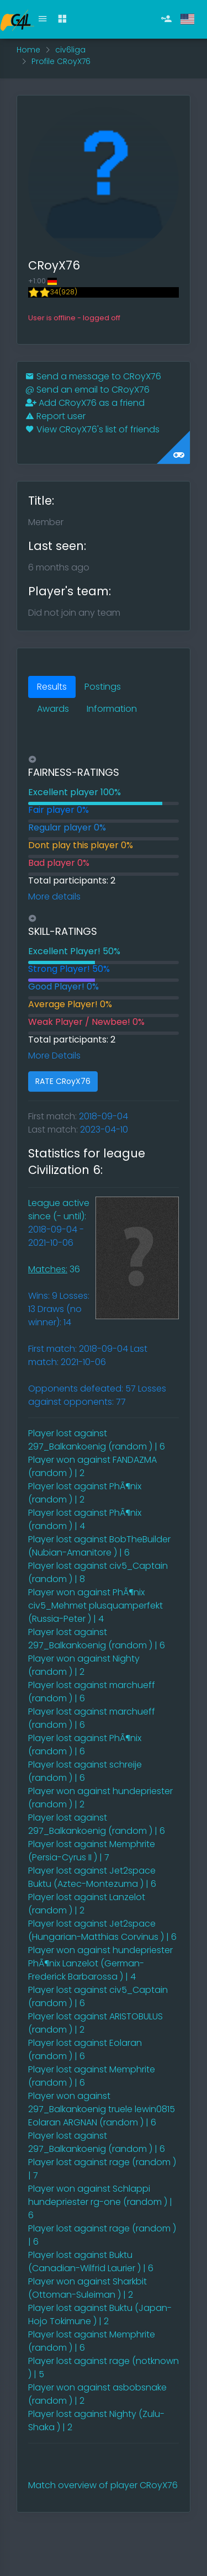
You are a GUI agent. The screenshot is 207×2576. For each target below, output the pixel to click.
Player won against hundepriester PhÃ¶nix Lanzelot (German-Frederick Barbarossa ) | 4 (100, 1963)
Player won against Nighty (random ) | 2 (84, 1665)
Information (112, 708)
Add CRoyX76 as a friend (85, 402)
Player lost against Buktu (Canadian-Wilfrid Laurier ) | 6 (90, 2262)
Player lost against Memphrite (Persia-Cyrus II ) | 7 (91, 1851)
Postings (102, 686)
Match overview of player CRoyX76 (103, 2485)
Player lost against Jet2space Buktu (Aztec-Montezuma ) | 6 (92, 1877)
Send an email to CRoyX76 (87, 389)
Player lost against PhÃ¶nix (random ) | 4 (84, 1519)
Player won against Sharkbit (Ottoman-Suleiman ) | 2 (87, 2288)
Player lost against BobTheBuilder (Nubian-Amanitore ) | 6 (99, 1546)
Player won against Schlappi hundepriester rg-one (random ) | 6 (100, 2201)
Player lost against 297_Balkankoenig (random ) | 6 (96, 1440)
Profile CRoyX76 (61, 61)
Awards (53, 708)
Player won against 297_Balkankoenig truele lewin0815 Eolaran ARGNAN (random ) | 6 (101, 2109)
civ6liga (70, 49)
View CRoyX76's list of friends (92, 429)
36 (54, 1269)
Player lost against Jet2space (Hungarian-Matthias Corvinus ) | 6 (102, 1930)
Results (52, 686)
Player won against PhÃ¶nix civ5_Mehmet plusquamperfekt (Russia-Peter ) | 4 (95, 1605)
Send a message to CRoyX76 (93, 376)
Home (28, 49)
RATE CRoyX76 (63, 1081)
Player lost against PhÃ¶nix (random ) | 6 (84, 1745)
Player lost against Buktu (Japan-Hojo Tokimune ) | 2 (100, 2315)
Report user (55, 416)
